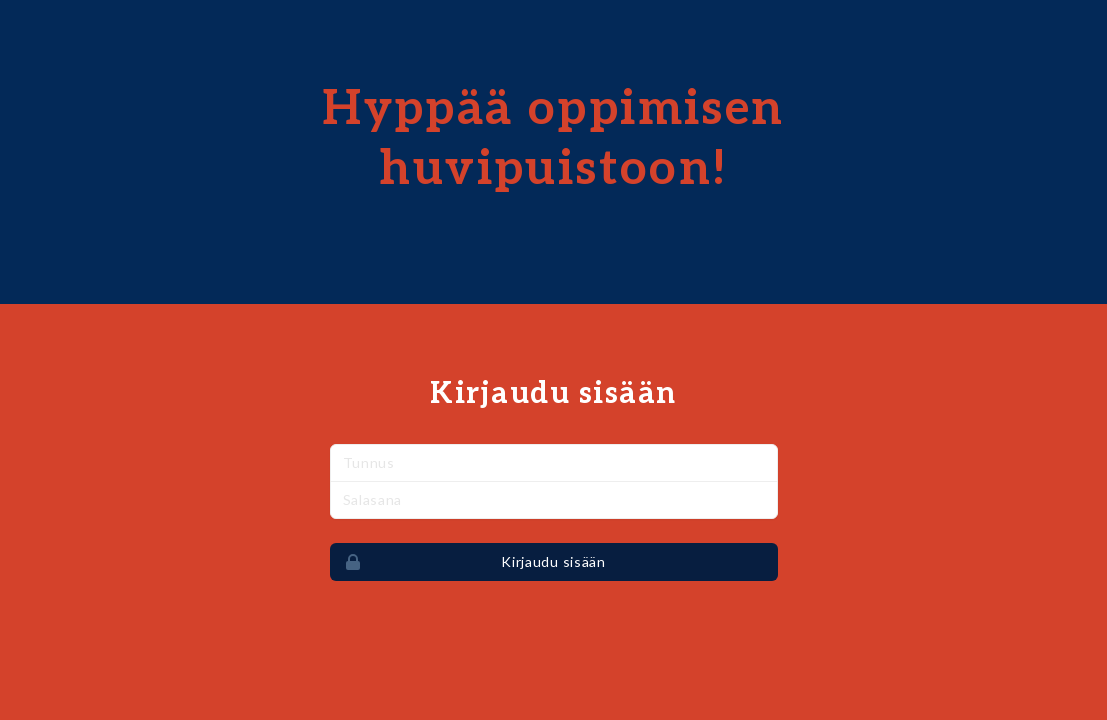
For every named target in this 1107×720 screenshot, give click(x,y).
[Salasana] (554, 500)
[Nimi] (554, 463)
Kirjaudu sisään (468, 562)
